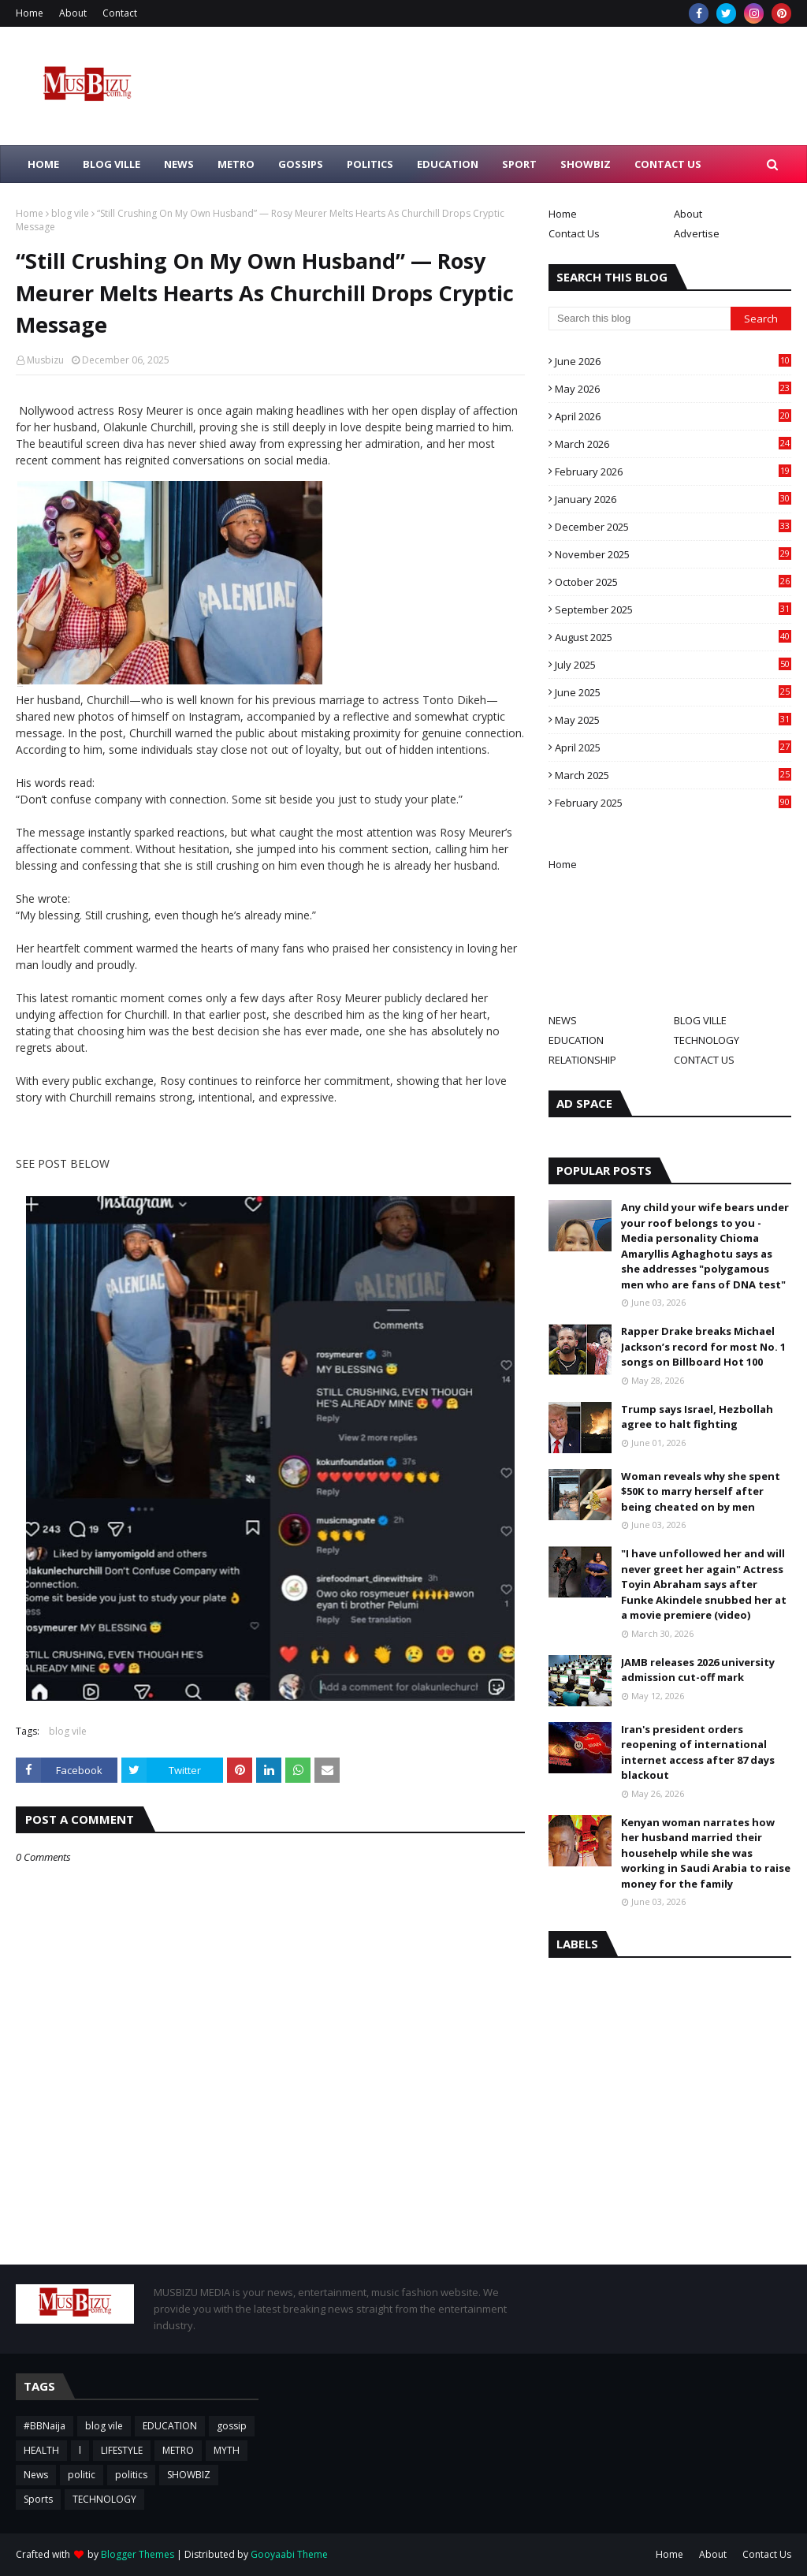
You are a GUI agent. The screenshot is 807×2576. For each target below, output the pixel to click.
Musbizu (45, 360)
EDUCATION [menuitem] (447, 164)
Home (29, 13)
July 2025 (673, 665)
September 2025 (673, 609)
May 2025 (673, 720)
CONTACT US (704, 1060)
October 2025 (673, 582)
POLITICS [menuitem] (370, 164)
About (73, 13)
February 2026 (673, 471)
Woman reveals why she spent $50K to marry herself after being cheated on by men (700, 1491)
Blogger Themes (137, 2554)
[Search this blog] (640, 318)
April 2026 (673, 416)
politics (131, 2474)
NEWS (563, 1020)
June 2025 (673, 692)
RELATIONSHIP (582, 1060)
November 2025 (673, 554)
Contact (119, 13)
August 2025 (673, 637)
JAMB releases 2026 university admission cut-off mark (698, 1670)
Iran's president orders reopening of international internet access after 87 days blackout (698, 1752)
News (36, 2474)
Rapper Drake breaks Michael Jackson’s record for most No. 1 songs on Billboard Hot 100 (703, 1346)
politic (81, 2474)
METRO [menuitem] (236, 164)
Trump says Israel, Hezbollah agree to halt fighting (697, 1417)
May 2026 (673, 389)
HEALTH (41, 2450)
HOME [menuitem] (43, 164)
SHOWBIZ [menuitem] (585, 164)
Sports (38, 2499)
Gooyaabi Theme (289, 2554)
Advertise (697, 233)
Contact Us (574, 233)
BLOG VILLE (700, 1020)
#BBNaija (44, 2425)
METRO (178, 2450)
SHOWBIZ (188, 2474)
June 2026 (673, 361)
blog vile (70, 213)
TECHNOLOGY (706, 1040)
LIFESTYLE (122, 2450)
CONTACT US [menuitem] (667, 164)
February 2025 (673, 803)
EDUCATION (576, 1040)
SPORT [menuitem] (519, 164)
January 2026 (673, 499)
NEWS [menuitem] (179, 164)
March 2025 (673, 775)
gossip (232, 2425)
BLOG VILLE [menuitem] (111, 164)
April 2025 (673, 747)
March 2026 (673, 444)
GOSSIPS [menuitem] (300, 164)
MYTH (227, 2450)
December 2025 (673, 527)
